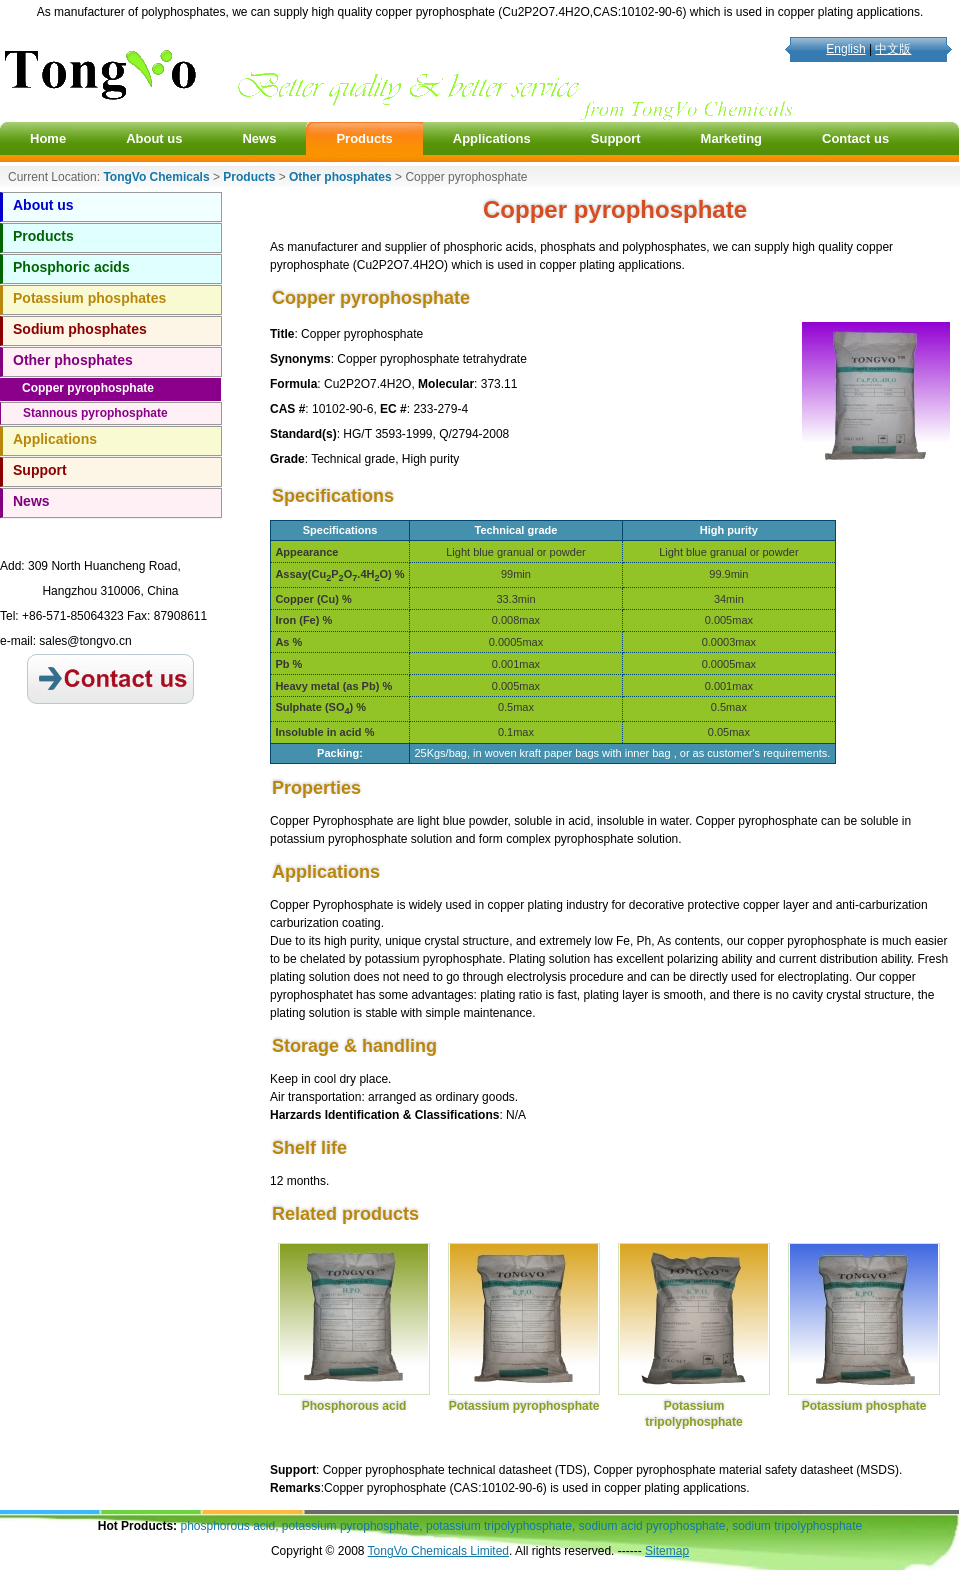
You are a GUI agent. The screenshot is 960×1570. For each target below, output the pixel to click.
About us (154, 138)
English (845, 49)
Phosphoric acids (71, 267)
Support (616, 138)
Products (364, 138)
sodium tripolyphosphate (797, 1526)
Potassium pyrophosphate (524, 1406)
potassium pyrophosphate (350, 1526)
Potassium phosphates (89, 298)
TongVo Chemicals (156, 177)
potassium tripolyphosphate (499, 1526)
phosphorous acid (227, 1526)
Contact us (855, 138)
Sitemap (667, 1551)
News (259, 138)
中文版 (893, 49)
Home (48, 138)
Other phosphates (73, 360)
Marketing (731, 138)
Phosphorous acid (354, 1406)
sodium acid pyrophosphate (652, 1526)
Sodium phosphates (80, 329)
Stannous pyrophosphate (95, 413)
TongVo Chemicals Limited (438, 1551)
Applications (492, 138)
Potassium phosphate (864, 1406)
